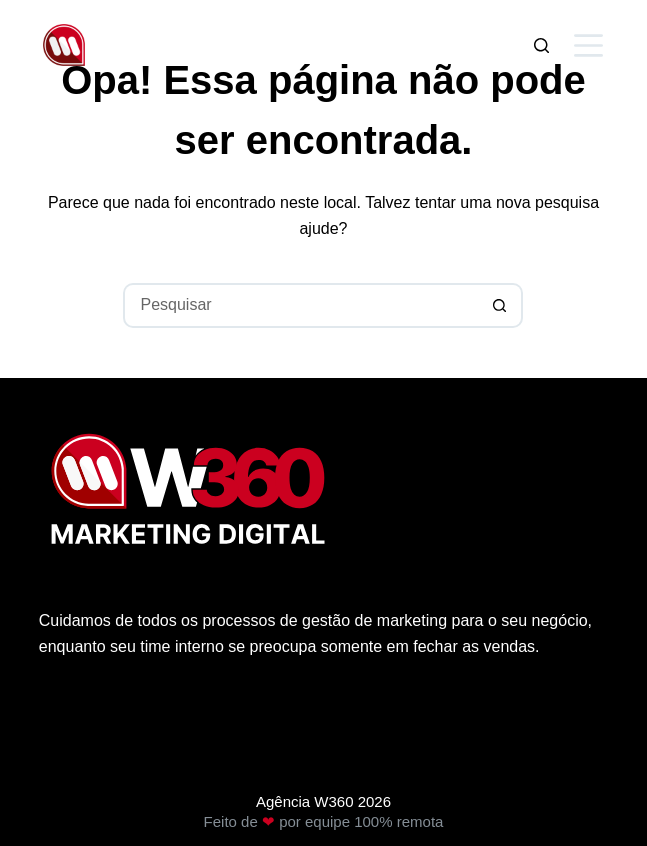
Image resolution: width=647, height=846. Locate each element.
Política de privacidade (119, 723)
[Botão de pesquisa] (500, 305)
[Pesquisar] (541, 45)
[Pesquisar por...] (300, 305)
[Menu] (588, 45)
